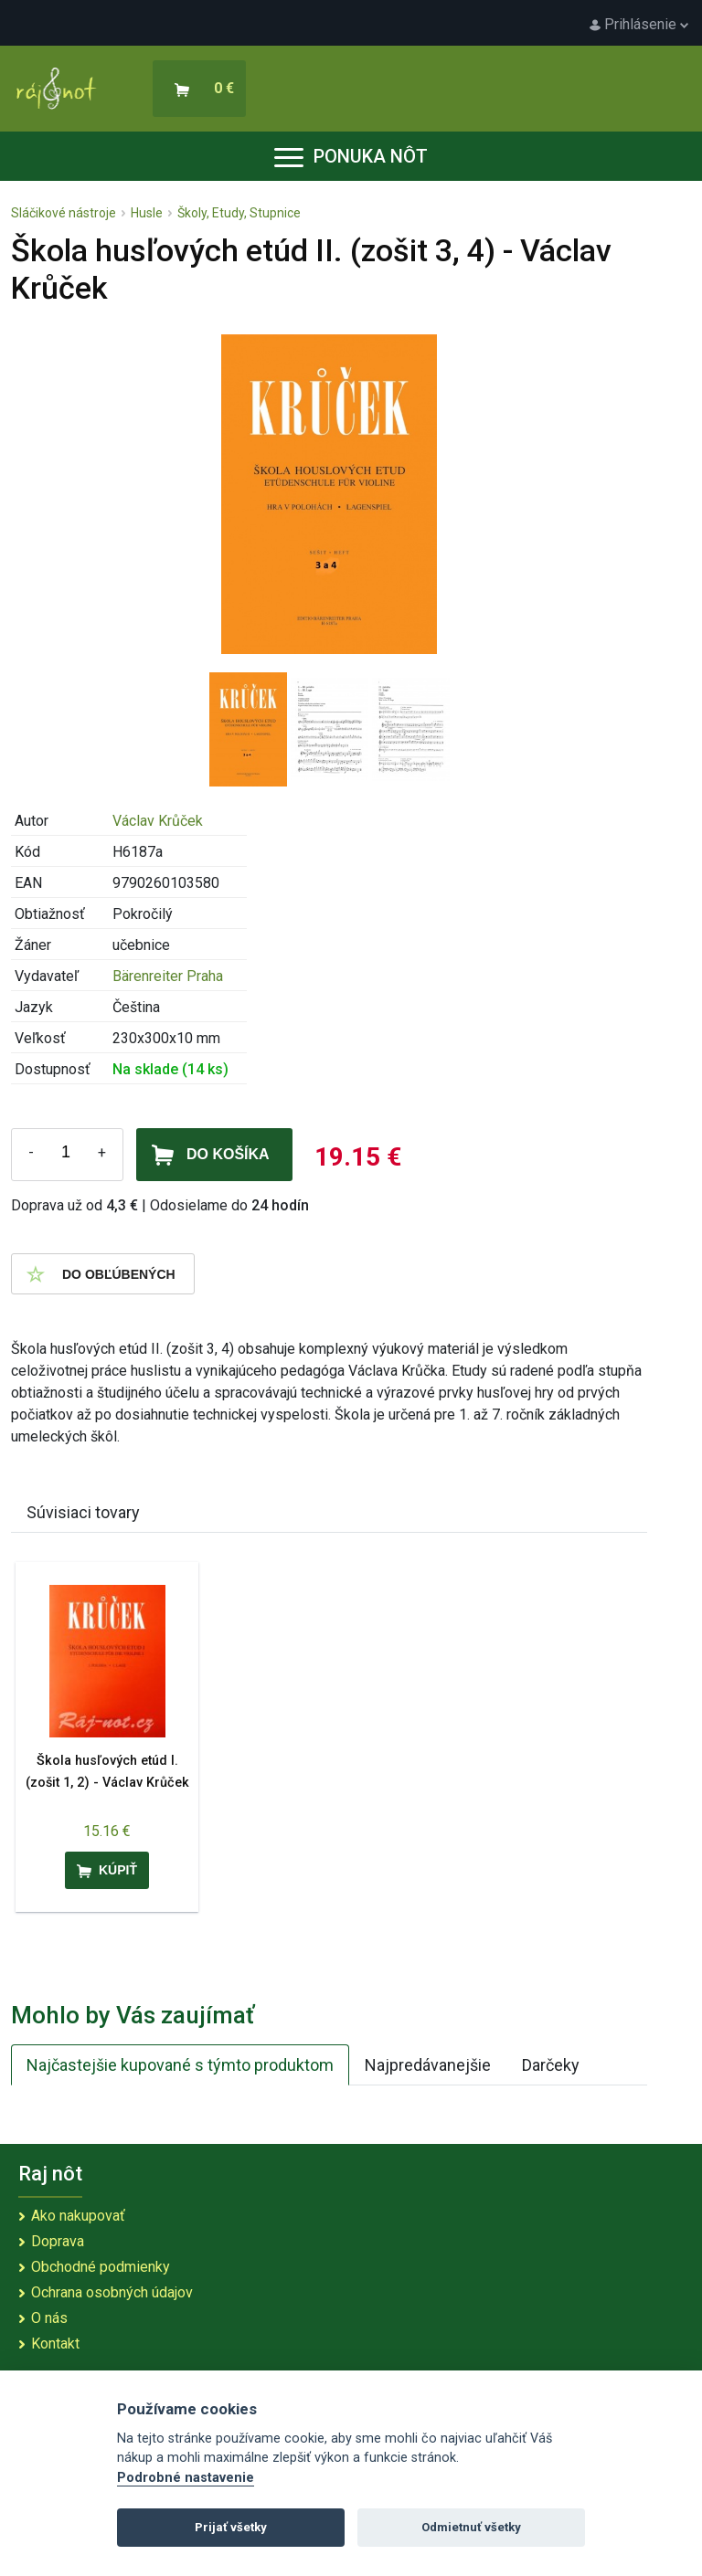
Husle (147, 213)
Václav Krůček (157, 820)
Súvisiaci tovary (83, 1512)
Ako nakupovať (78, 2215)
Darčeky (551, 2065)
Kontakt (55, 2343)
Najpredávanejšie (428, 2065)
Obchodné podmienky (100, 2266)
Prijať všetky (231, 2527)
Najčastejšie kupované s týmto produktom (180, 2065)
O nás (49, 2318)
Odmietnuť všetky (471, 2527)
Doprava (57, 2241)
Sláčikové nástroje (63, 213)
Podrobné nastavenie (185, 2478)
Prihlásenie (639, 24)
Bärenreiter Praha (167, 976)
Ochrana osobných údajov (112, 2292)
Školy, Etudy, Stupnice (239, 213)
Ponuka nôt (351, 156)
